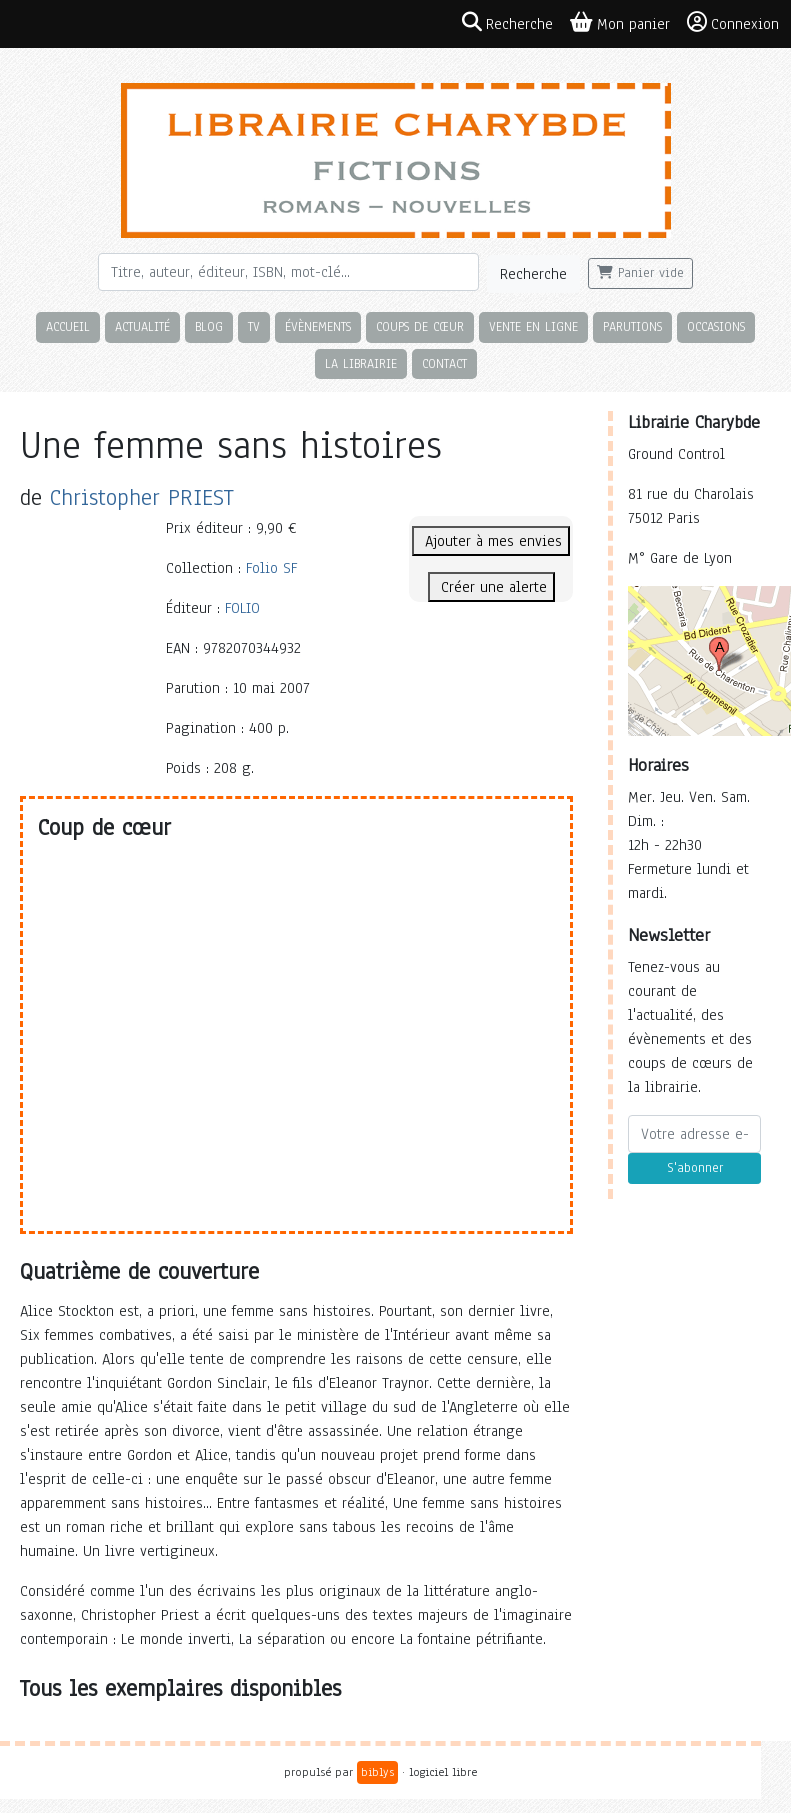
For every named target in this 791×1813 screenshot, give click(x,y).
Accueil (68, 326)
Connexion (733, 23)
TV (254, 326)
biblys (377, 1772)
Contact (444, 363)
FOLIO (242, 608)
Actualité (142, 326)
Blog (209, 326)
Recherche (533, 274)
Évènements (318, 326)
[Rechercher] (288, 272)
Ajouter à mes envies (491, 541)
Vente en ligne (533, 326)
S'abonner (695, 1168)
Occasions (716, 326)
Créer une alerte (491, 587)
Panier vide (640, 273)
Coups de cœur (420, 326)
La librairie (361, 363)
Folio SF (271, 568)
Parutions (632, 326)
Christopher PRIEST (142, 497)
